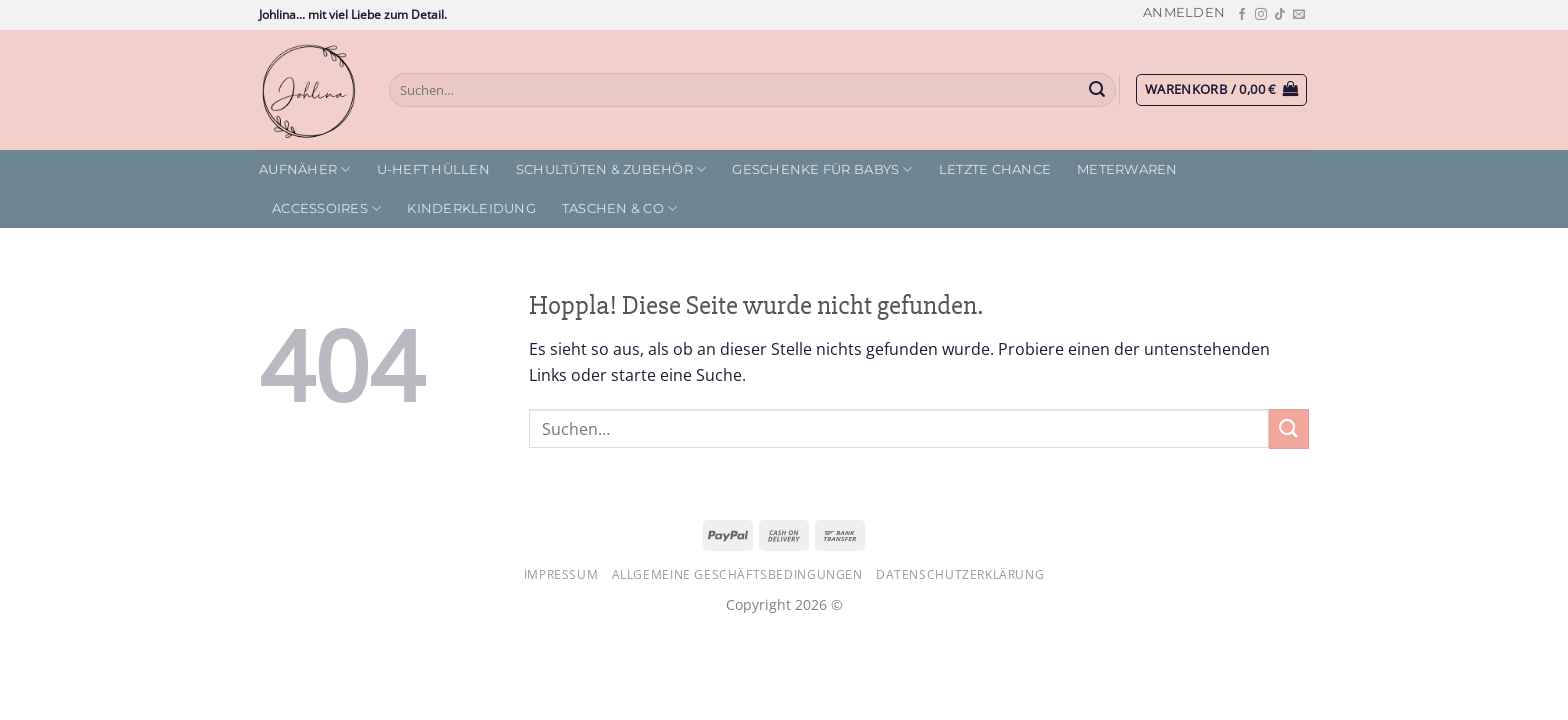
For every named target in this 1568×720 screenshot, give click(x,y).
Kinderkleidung (471, 208)
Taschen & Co (620, 208)
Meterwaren (1127, 169)
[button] (1184, 12)
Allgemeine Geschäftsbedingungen (737, 574)
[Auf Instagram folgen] (1261, 15)
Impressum (561, 574)
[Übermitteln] (1098, 90)
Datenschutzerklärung (960, 574)
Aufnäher (305, 169)
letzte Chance (995, 169)
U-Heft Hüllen (433, 169)
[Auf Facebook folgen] (1242, 15)
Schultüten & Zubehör (611, 169)
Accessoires (326, 208)
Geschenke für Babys (822, 169)
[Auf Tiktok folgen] (1280, 15)
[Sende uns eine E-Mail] (1299, 15)
